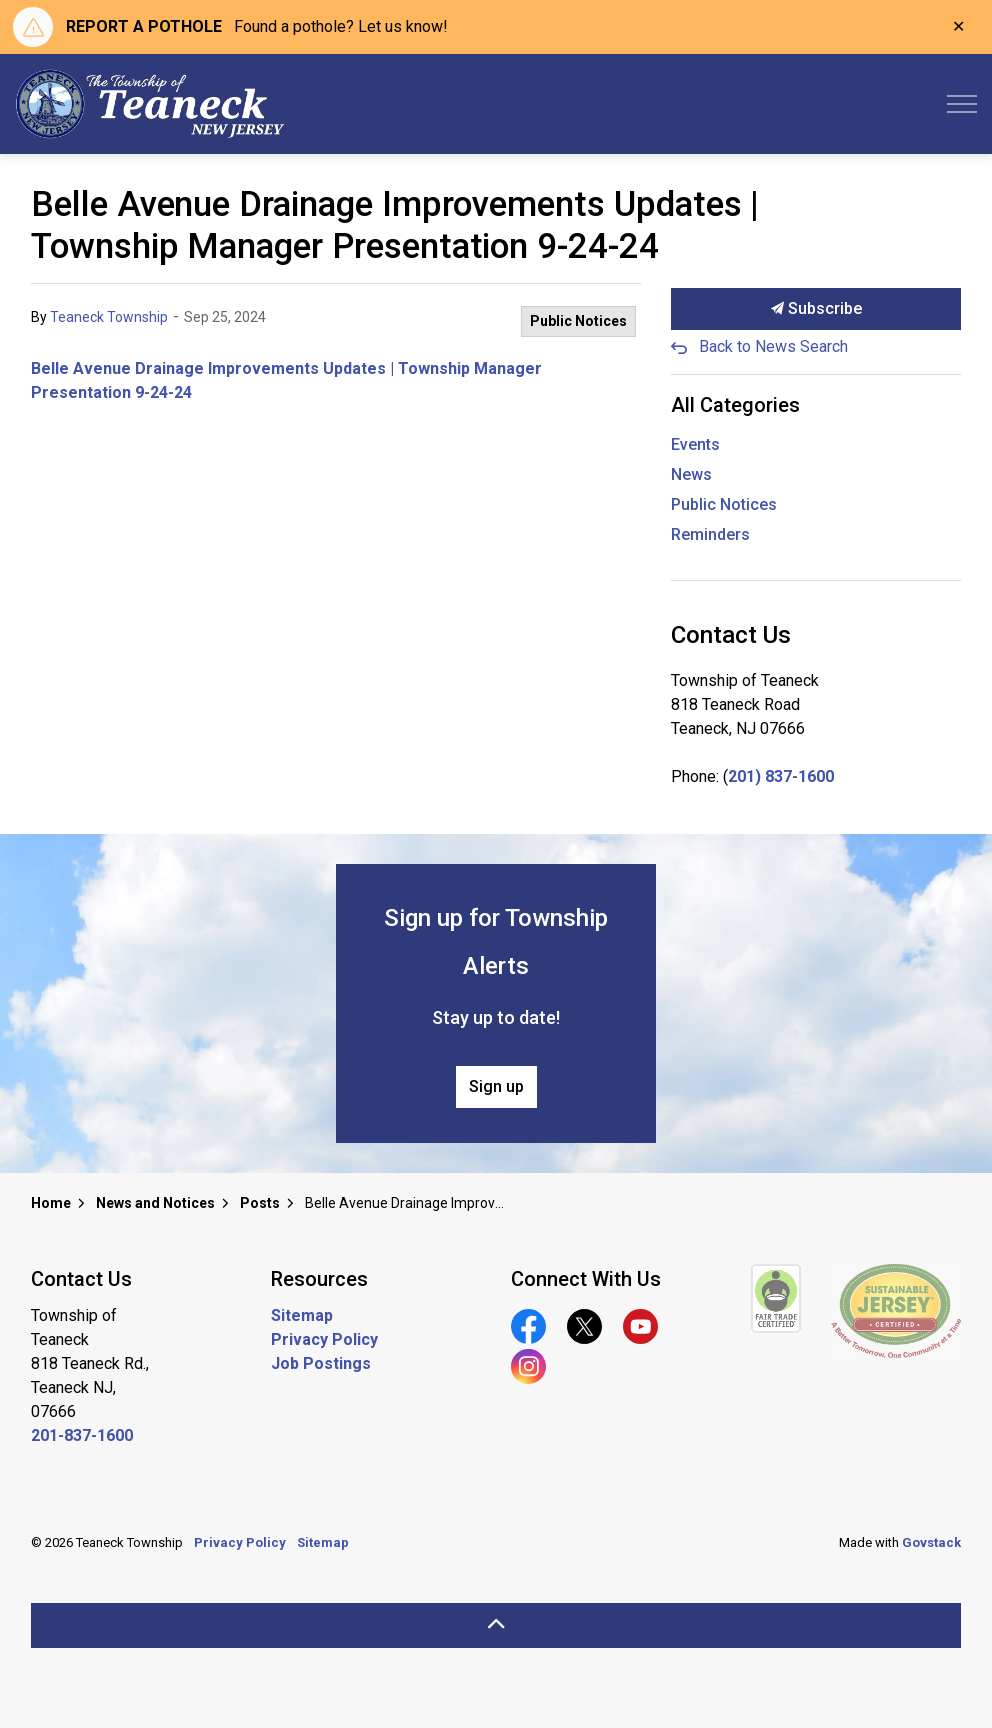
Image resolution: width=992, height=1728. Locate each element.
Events (695, 444)
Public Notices (578, 321)
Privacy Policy (324, 1339)
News (691, 474)
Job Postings (321, 1363)
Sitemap (302, 1315)
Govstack (931, 1542)
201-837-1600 (82, 1435)
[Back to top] (496, 1625)
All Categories (735, 405)
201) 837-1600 (781, 776)
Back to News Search (773, 346)
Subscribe (816, 309)
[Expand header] (962, 104)
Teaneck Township (109, 317)
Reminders (710, 534)
